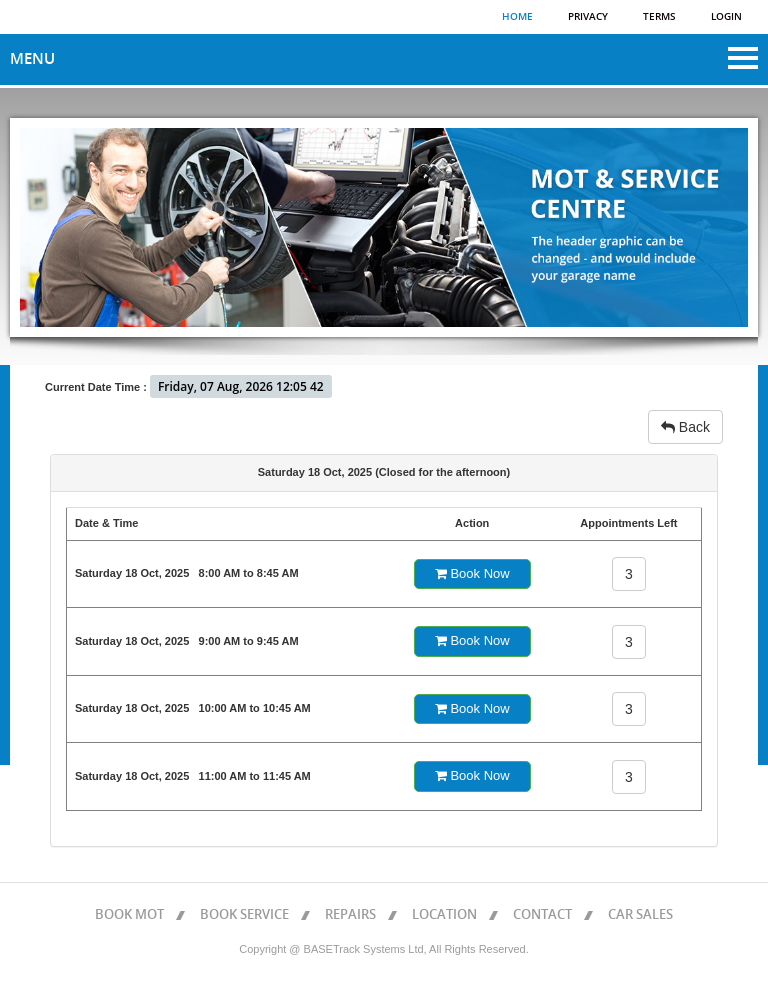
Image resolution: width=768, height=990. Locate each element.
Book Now (472, 573)
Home (517, 17)
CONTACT (542, 915)
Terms (659, 17)
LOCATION (444, 915)
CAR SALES (640, 915)
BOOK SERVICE (244, 915)
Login (726, 17)
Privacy (588, 17)
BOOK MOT (129, 915)
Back (685, 427)
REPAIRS (350, 915)
